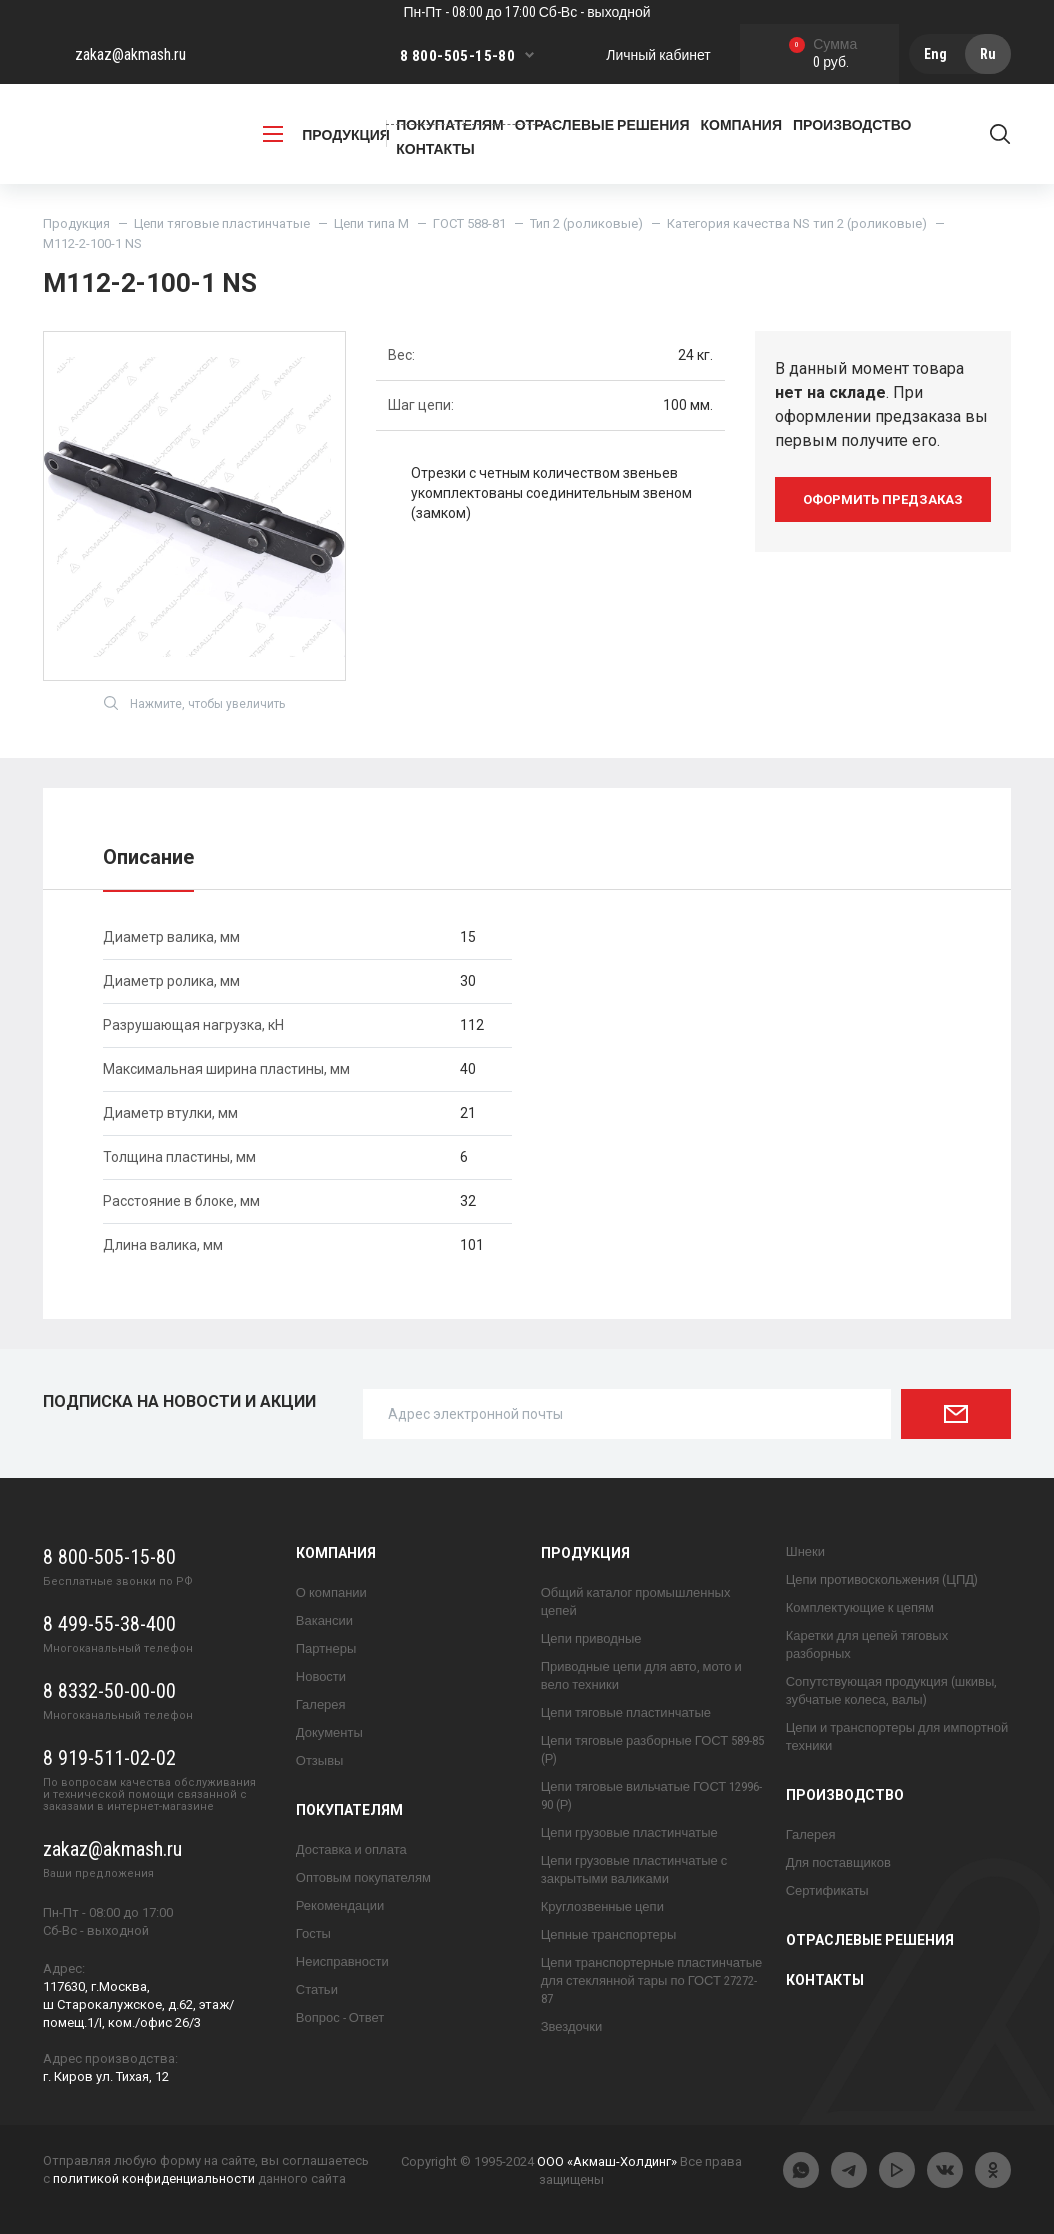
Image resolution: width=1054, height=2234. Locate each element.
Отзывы (320, 1760)
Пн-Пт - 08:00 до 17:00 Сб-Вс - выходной (526, 12)
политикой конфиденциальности (154, 2178)
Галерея (321, 1704)
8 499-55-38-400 (109, 1624)
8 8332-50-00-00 (109, 1691)
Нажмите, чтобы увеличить (194, 703)
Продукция (76, 223)
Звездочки (571, 2026)
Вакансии (324, 1620)
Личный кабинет (658, 55)
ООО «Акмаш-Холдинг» (607, 2161)
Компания (336, 1553)
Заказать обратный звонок (471, 115)
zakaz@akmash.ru (130, 54)
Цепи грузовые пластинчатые (629, 1832)
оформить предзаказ (883, 499)
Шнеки (805, 1551)
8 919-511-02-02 (109, 1758)
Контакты (435, 149)
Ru (988, 54)
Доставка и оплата (351, 1849)
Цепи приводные (591, 1638)
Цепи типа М (371, 223)
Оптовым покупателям (363, 1877)
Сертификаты (827, 1890)
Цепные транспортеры (609, 1934)
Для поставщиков (838, 1862)
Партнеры (326, 1648)
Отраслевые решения (870, 1940)
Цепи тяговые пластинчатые (222, 223)
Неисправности (342, 1961)
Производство (845, 1795)
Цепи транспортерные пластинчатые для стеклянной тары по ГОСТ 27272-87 (651, 1980)
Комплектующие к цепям (860, 1607)
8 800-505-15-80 (457, 56)
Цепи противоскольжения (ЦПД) (882, 1579)
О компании (331, 1592)
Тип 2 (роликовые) (586, 223)
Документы (329, 1732)
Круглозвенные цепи (602, 1906)
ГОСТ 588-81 (469, 223)
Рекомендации (340, 1905)
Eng (935, 54)
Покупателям (349, 1810)
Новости (321, 1676)
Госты (313, 1933)
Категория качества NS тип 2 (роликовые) (797, 223)
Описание (148, 857)
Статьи (317, 1989)
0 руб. (823, 54)
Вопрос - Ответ (340, 2017)
